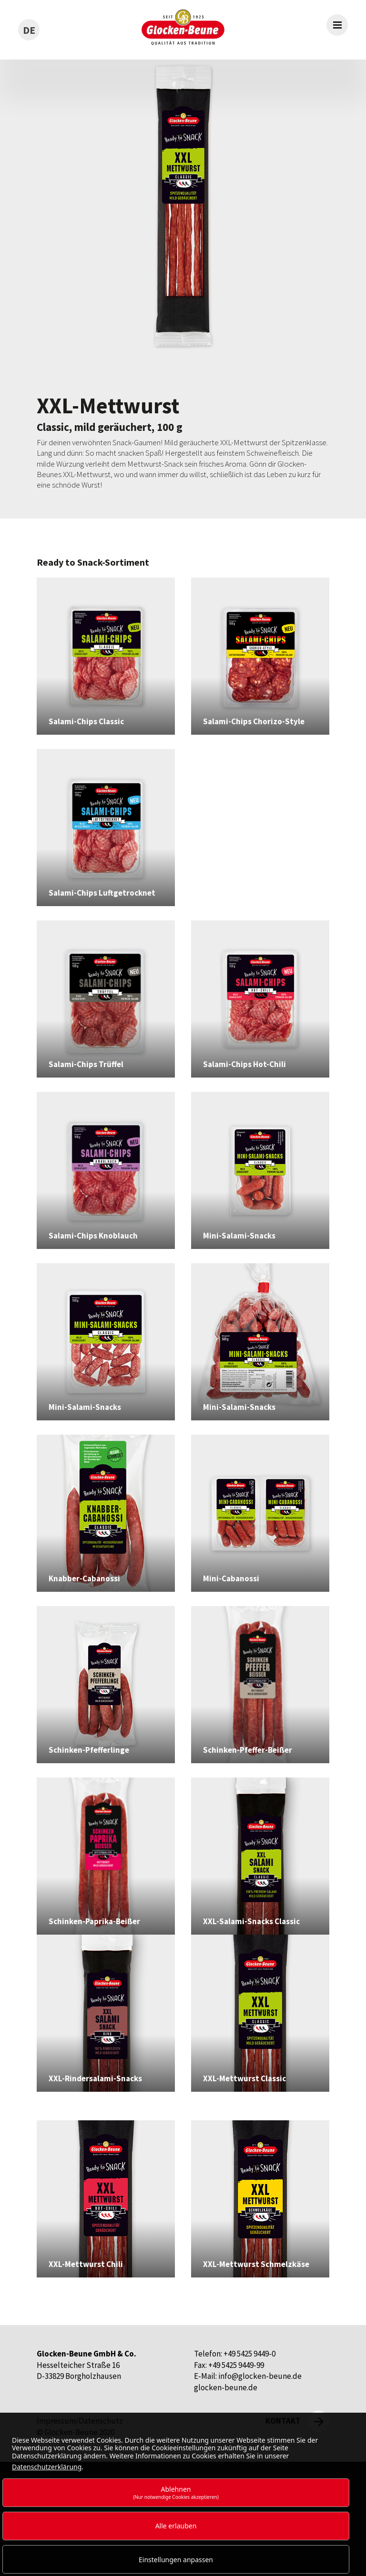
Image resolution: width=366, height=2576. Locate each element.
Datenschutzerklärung (46, 2466)
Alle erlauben (176, 2525)
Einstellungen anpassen (176, 2559)
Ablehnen (176, 2492)
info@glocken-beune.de (260, 2376)
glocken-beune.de (225, 2387)
